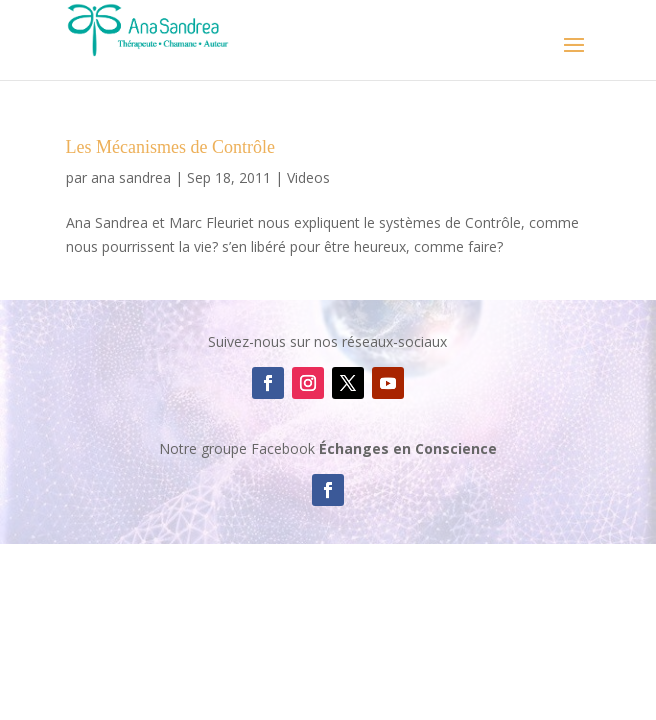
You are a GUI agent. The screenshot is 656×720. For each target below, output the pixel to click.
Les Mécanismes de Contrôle (170, 147)
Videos (308, 177)
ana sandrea (131, 177)
